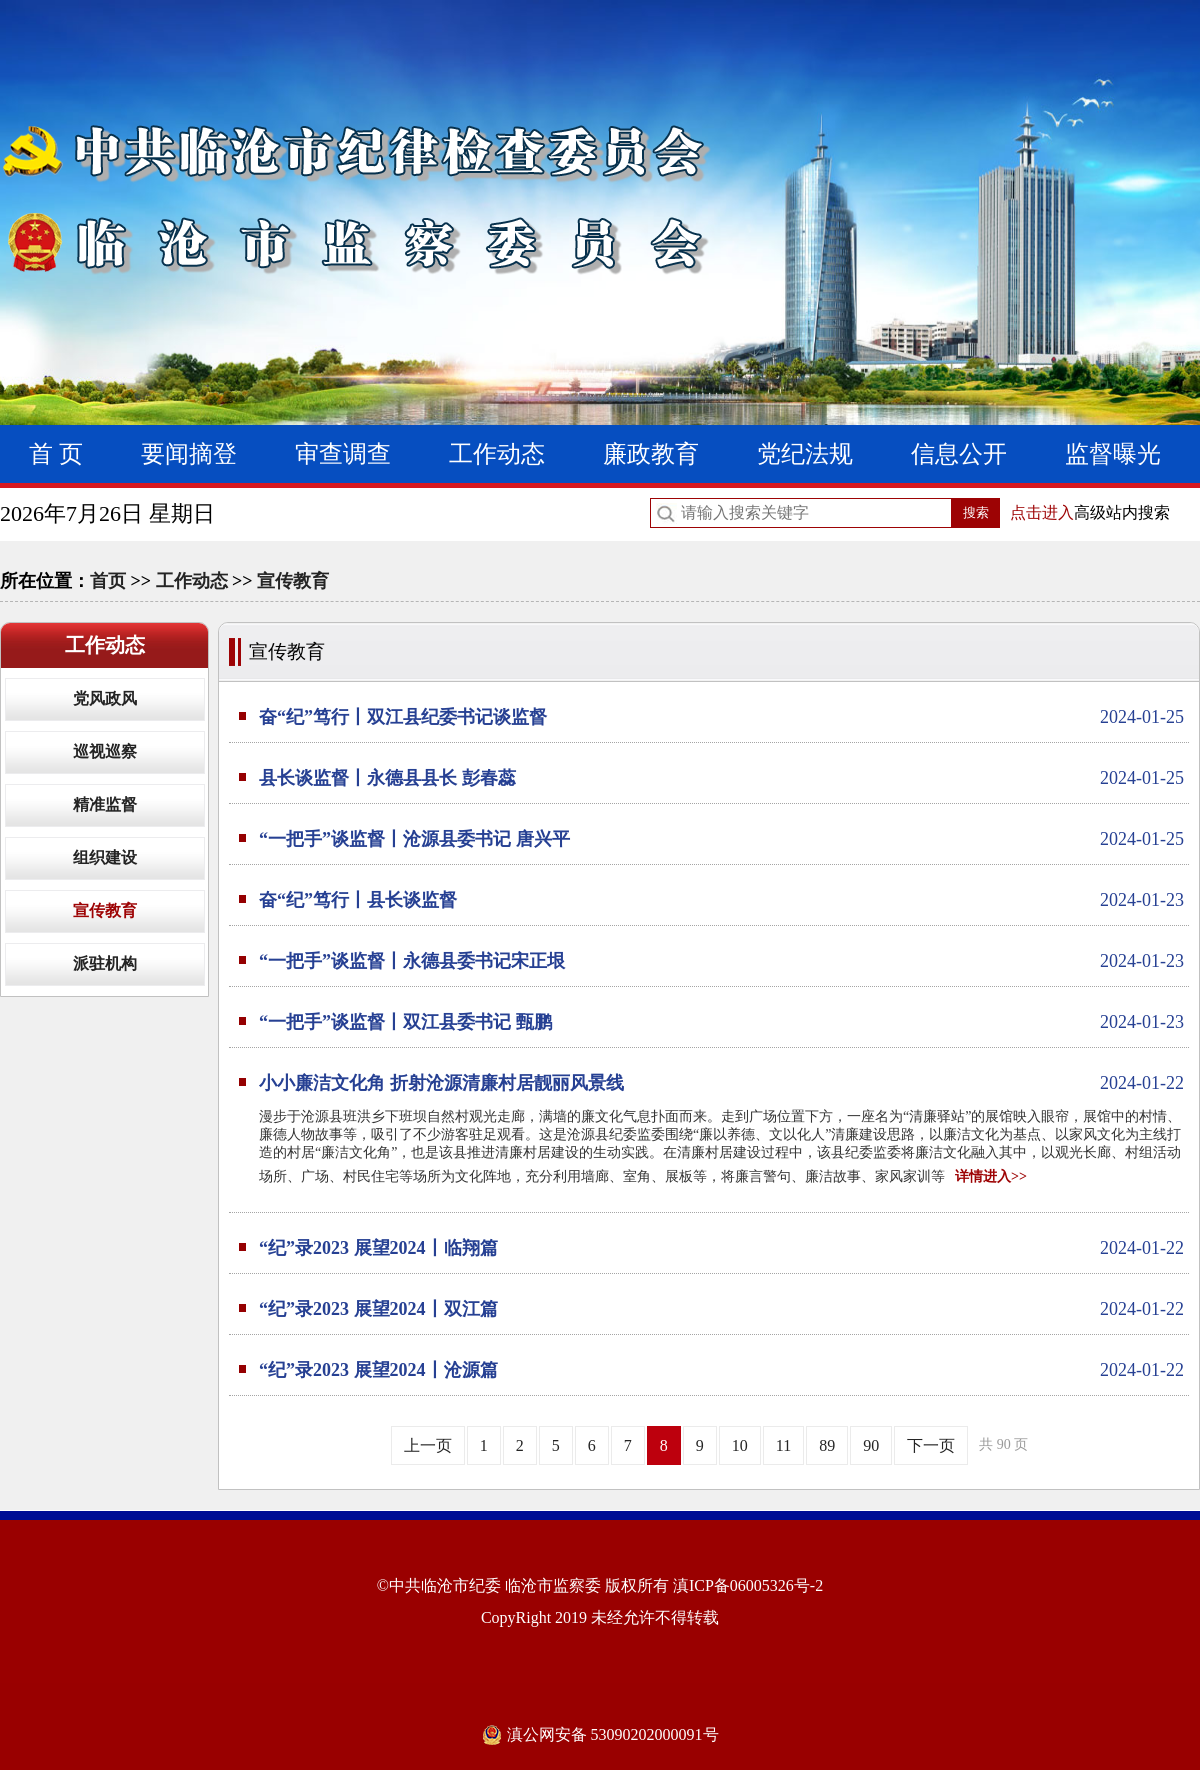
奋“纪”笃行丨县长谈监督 (721, 900)
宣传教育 (293, 581)
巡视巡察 (105, 751)
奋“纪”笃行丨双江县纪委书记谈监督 (721, 717)
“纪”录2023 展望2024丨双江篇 (721, 1309)
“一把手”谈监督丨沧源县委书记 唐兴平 (721, 839)
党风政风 (105, 698)
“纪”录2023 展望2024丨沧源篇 (721, 1370)
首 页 (56, 454)
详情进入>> (991, 1176)
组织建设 (105, 857)
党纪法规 (805, 454)
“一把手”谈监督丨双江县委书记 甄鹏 (721, 1022)
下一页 (931, 1445)
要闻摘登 (189, 454)
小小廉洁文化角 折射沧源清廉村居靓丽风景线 (721, 1083)
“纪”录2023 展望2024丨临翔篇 (721, 1248)
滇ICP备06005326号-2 (748, 1585)
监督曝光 (1113, 454)
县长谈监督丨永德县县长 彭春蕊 (721, 778)
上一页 (428, 1445)
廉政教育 (651, 454)
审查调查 (343, 454)
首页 (108, 581)
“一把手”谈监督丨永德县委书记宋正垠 (721, 961)
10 (740, 1445)
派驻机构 (105, 963)
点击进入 (1042, 512)
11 (783, 1445)
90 (871, 1445)
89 (827, 1445)
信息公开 (959, 454)
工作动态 (497, 454)
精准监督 (105, 804)
